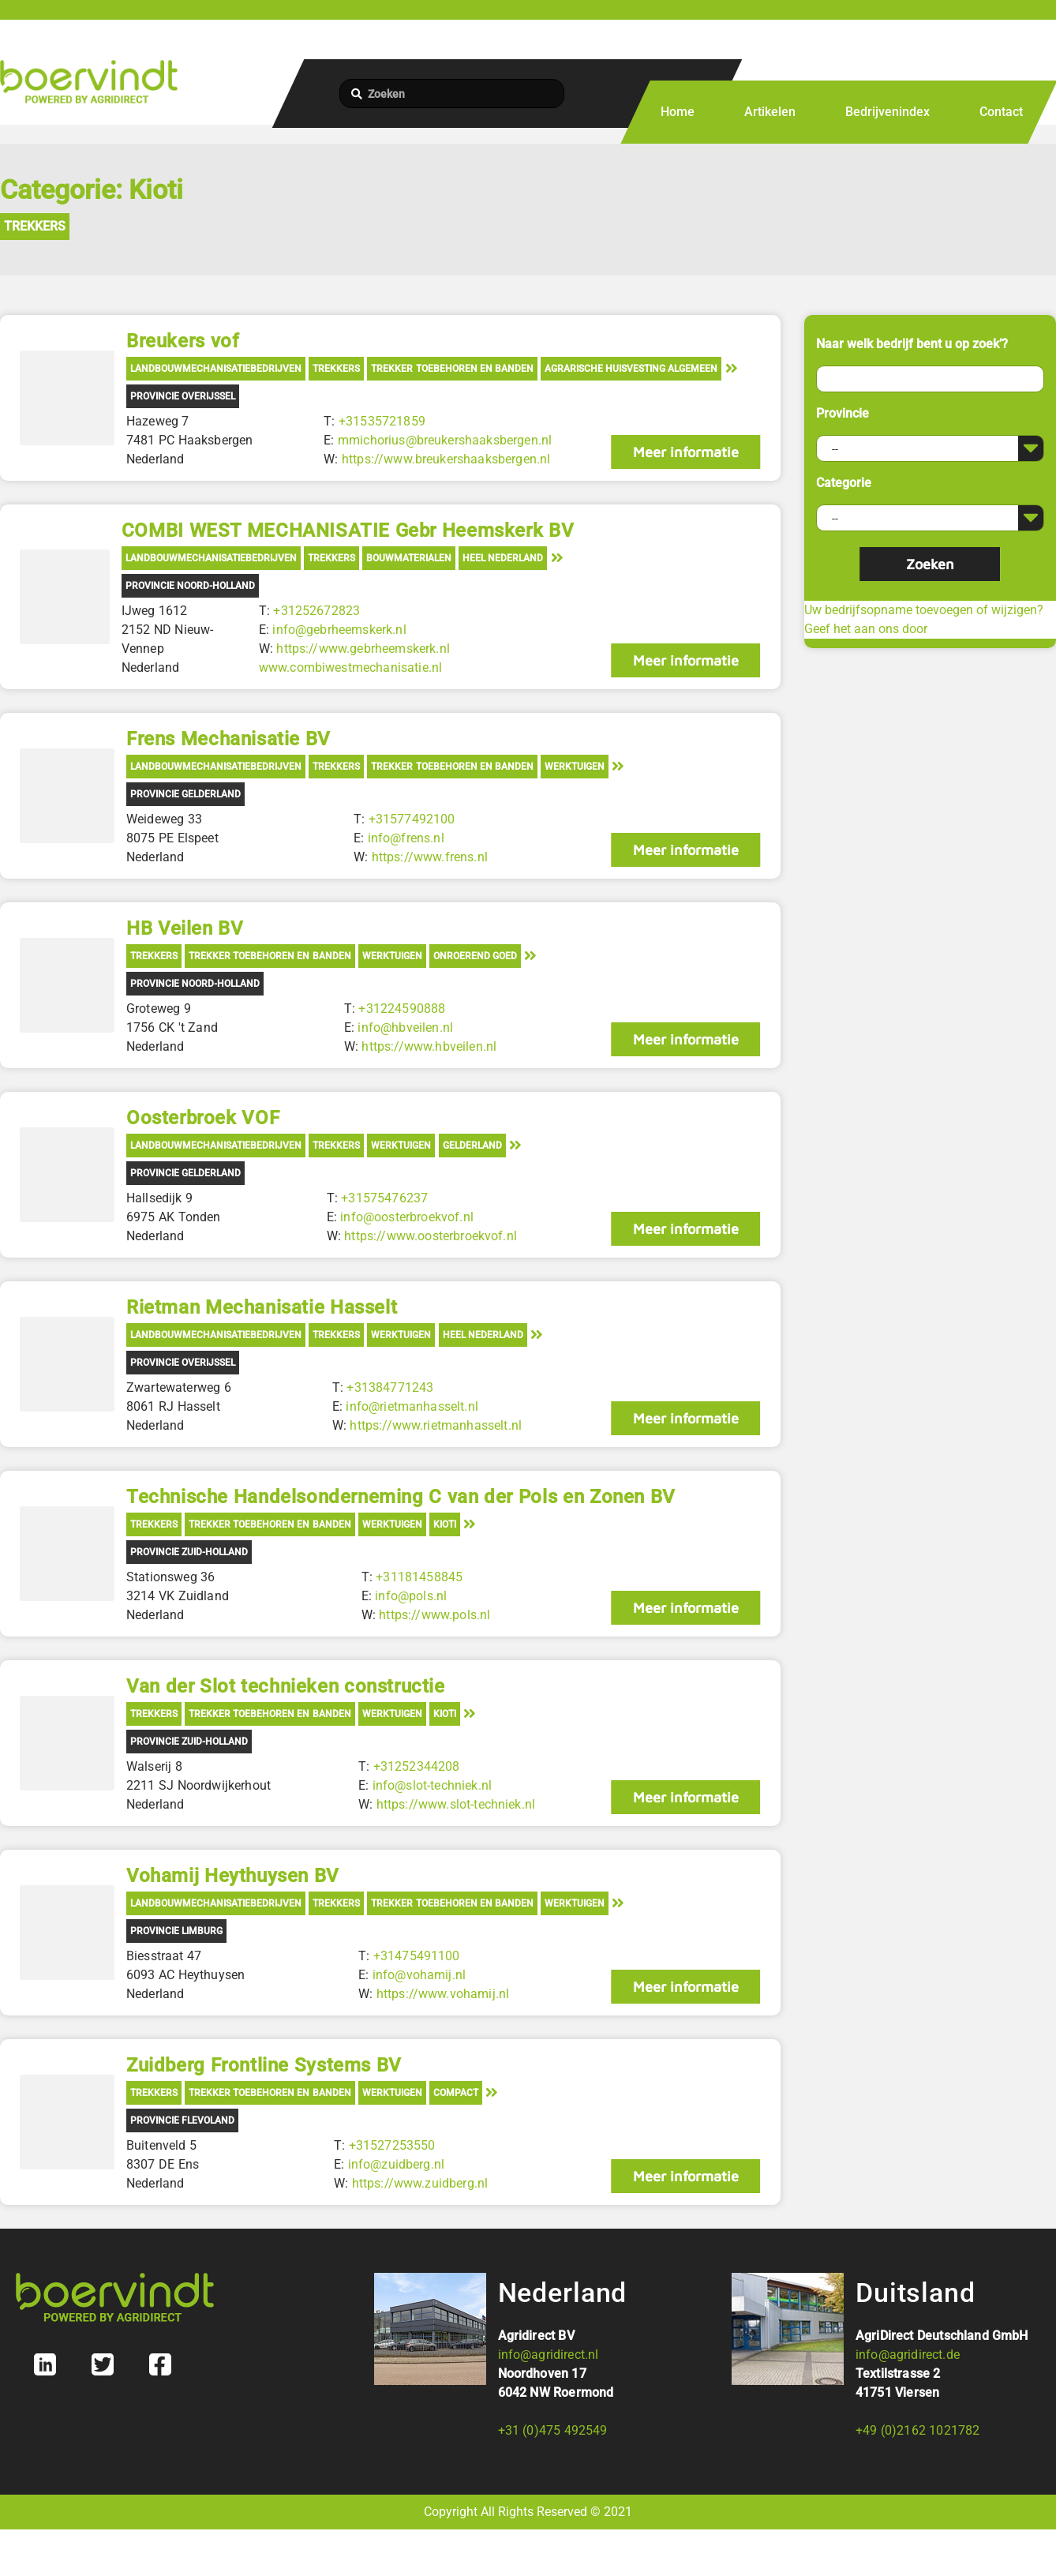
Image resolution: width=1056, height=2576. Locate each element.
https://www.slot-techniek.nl (455, 1804)
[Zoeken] (451, 93)
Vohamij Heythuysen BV (232, 1876)
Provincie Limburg (176, 1931)
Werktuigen (575, 766)
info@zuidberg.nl (395, 2164)
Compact (455, 2092)
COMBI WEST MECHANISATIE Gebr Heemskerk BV (348, 530)
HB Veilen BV (185, 928)
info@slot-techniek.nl (431, 1785)
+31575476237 (384, 1198)
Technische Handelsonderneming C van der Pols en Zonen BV (401, 1497)
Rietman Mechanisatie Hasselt (261, 1307)
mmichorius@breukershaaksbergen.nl (445, 440)
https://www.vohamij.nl (442, 1993)
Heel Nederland (502, 558)
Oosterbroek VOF (202, 1118)
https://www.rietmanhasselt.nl (436, 1425)
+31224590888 (401, 1008)
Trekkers (35, 226)
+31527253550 (391, 2145)
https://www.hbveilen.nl (428, 1046)
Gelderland (472, 1145)
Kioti (444, 1524)
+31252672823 (316, 610)
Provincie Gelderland (185, 794)
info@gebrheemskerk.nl (339, 629)
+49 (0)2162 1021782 (917, 2430)
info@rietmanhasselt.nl (412, 1406)
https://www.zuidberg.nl (419, 2183)
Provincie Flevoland (182, 2120)
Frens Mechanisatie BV (228, 739)
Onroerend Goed (475, 956)
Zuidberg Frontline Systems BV (264, 2065)
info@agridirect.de (908, 2354)
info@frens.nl (405, 838)
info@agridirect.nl (548, 2354)
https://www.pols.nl (434, 1614)
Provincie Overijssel (182, 396)
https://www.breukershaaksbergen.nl (446, 459)
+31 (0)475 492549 (553, 2430)
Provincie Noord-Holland (190, 585)
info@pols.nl (411, 1595)
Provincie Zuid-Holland (189, 1552)
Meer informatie (685, 452)
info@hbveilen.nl (405, 1027)
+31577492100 (411, 819)
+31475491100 (416, 1955)
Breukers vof (182, 341)
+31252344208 (416, 1766)
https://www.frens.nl (429, 856)
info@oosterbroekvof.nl (407, 1216)
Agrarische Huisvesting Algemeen (631, 368)
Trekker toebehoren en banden (452, 368)
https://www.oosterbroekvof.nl (430, 1235)
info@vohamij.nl (418, 1974)
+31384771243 (389, 1387)
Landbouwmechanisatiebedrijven (215, 368)
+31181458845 (419, 1576)
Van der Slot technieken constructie (285, 1686)
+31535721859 (382, 421)
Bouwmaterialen (408, 558)
